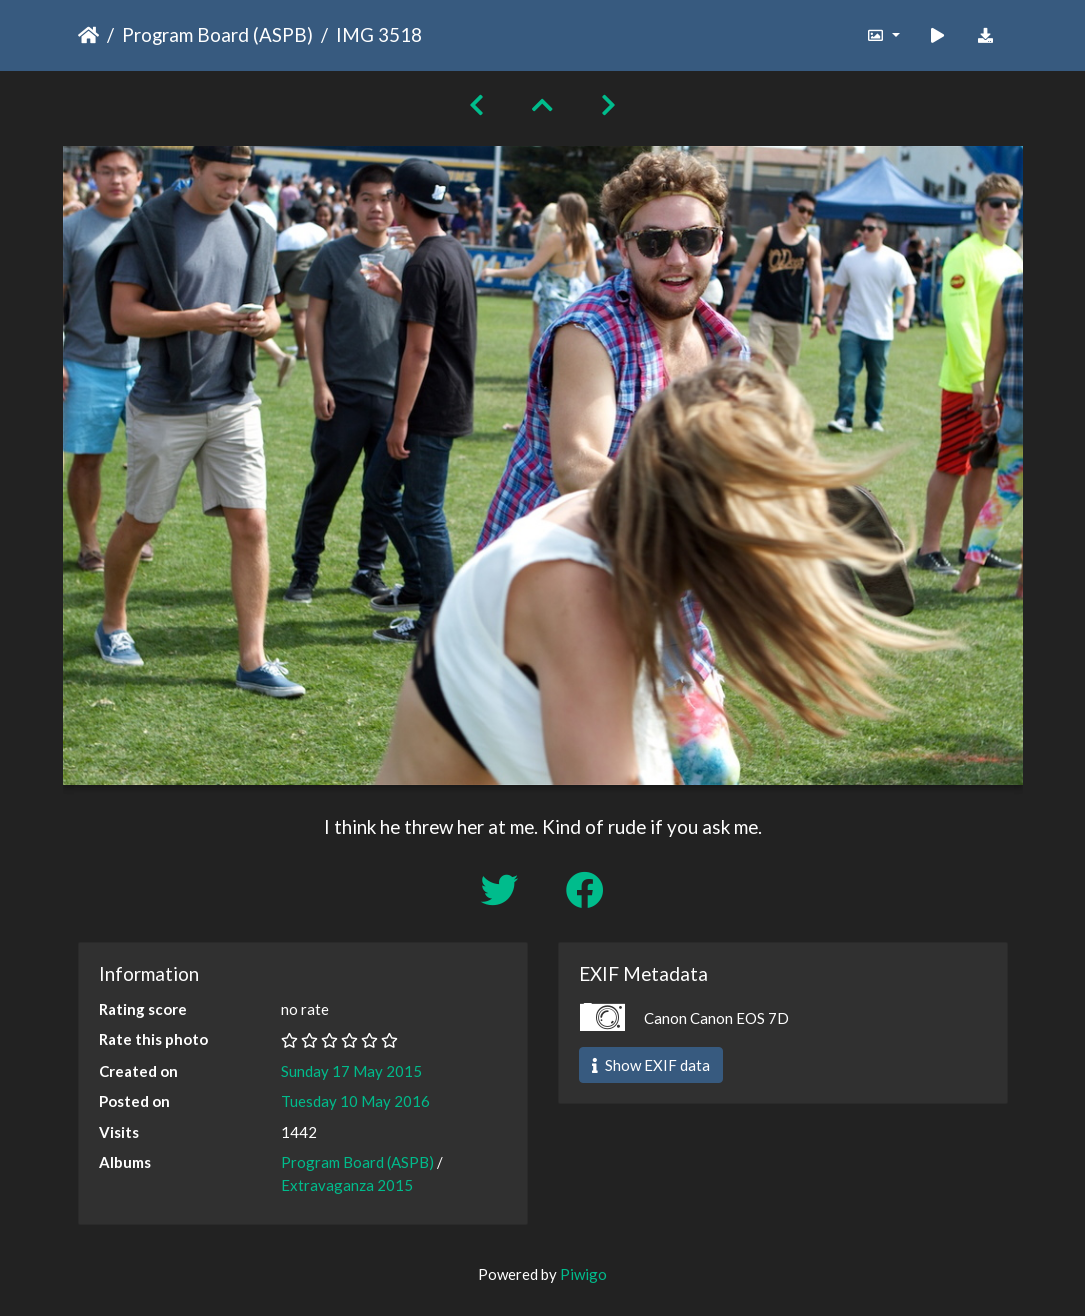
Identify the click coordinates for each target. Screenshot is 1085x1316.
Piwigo (583, 1274)
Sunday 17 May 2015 (351, 1071)
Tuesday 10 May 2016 (355, 1101)
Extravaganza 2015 (347, 1185)
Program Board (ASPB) (217, 34)
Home (88, 35)
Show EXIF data (651, 1065)
